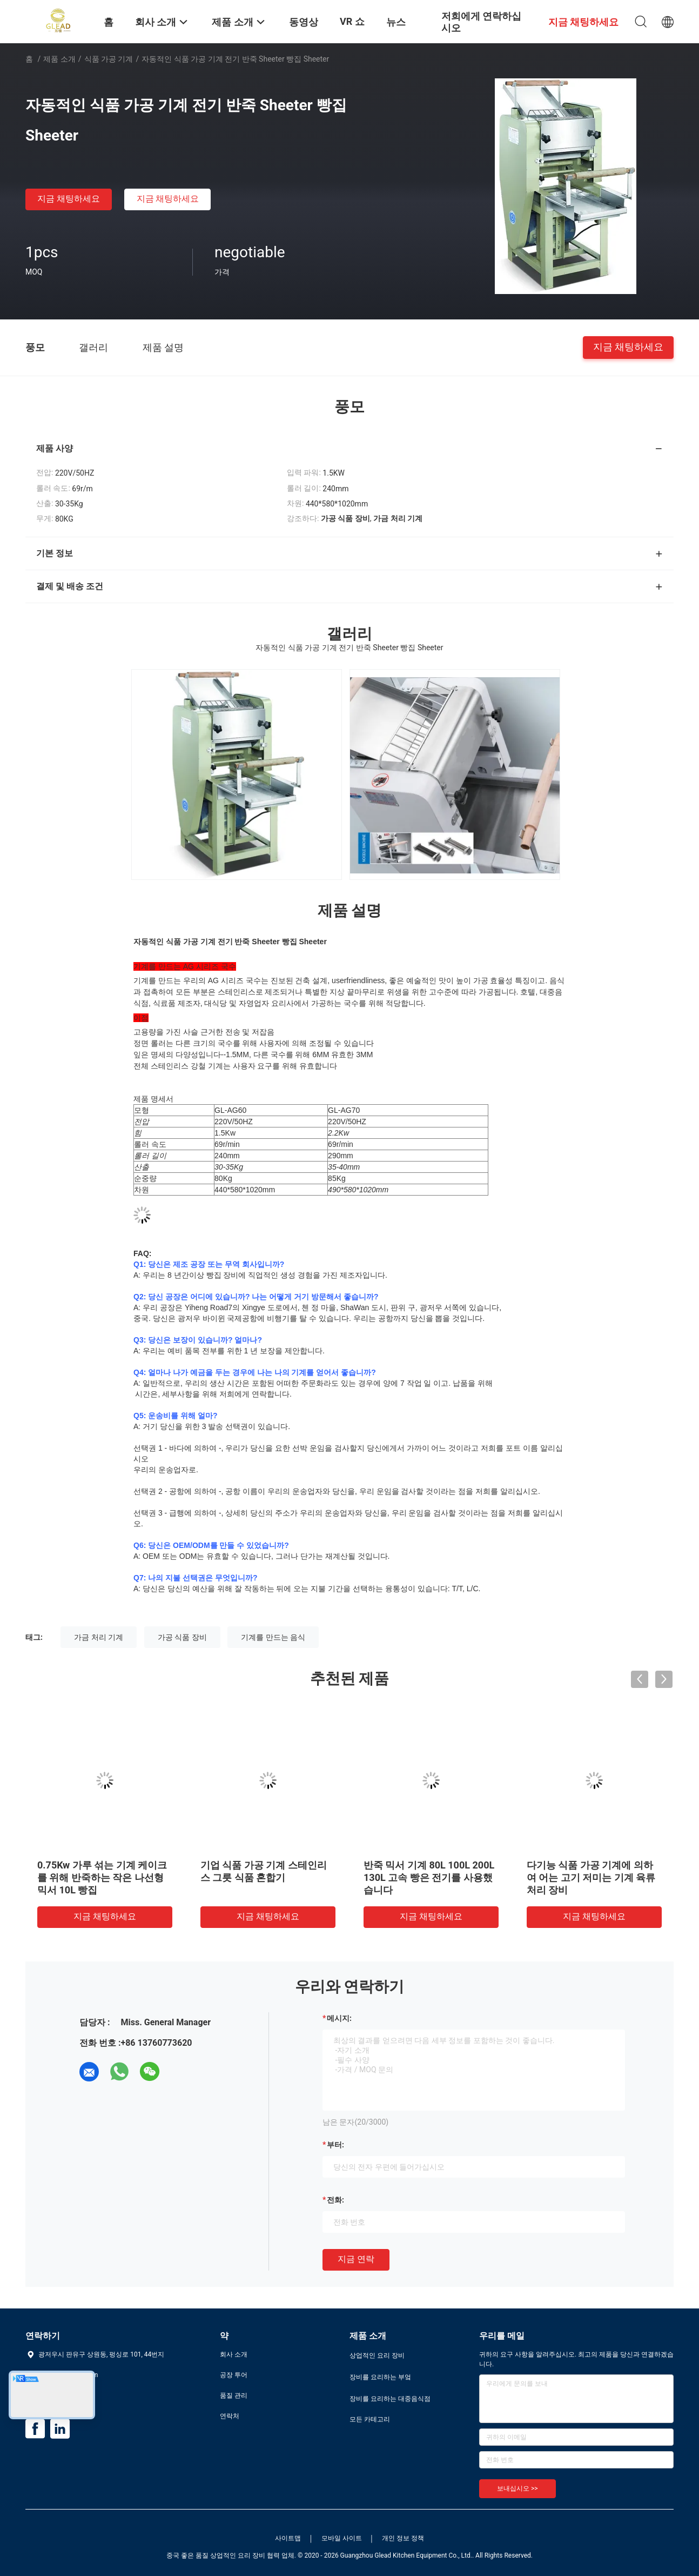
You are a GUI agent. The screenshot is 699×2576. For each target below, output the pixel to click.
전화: (335, 2199)
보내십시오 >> (517, 2488)
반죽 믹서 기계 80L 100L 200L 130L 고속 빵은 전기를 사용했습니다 (429, 1877)
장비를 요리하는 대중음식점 (390, 2399)
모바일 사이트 (341, 2538)
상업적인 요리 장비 (377, 2355)
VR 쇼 (352, 21)
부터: (335, 2144)
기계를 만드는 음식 (273, 1637)
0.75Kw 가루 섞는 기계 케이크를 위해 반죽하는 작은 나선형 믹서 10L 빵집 (102, 1877)
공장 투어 (233, 2375)
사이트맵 (288, 2538)
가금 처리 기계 (98, 1637)
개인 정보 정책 (403, 2538)
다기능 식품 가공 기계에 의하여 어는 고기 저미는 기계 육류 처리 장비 (591, 1877)
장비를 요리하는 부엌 (380, 2377)
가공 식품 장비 (182, 1637)
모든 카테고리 (370, 2419)
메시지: (339, 2018)
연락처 (229, 2416)
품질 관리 (233, 2395)
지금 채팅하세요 (68, 198)
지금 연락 (356, 2259)
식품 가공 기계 (108, 59)
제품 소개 (59, 59)
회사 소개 (233, 2354)
